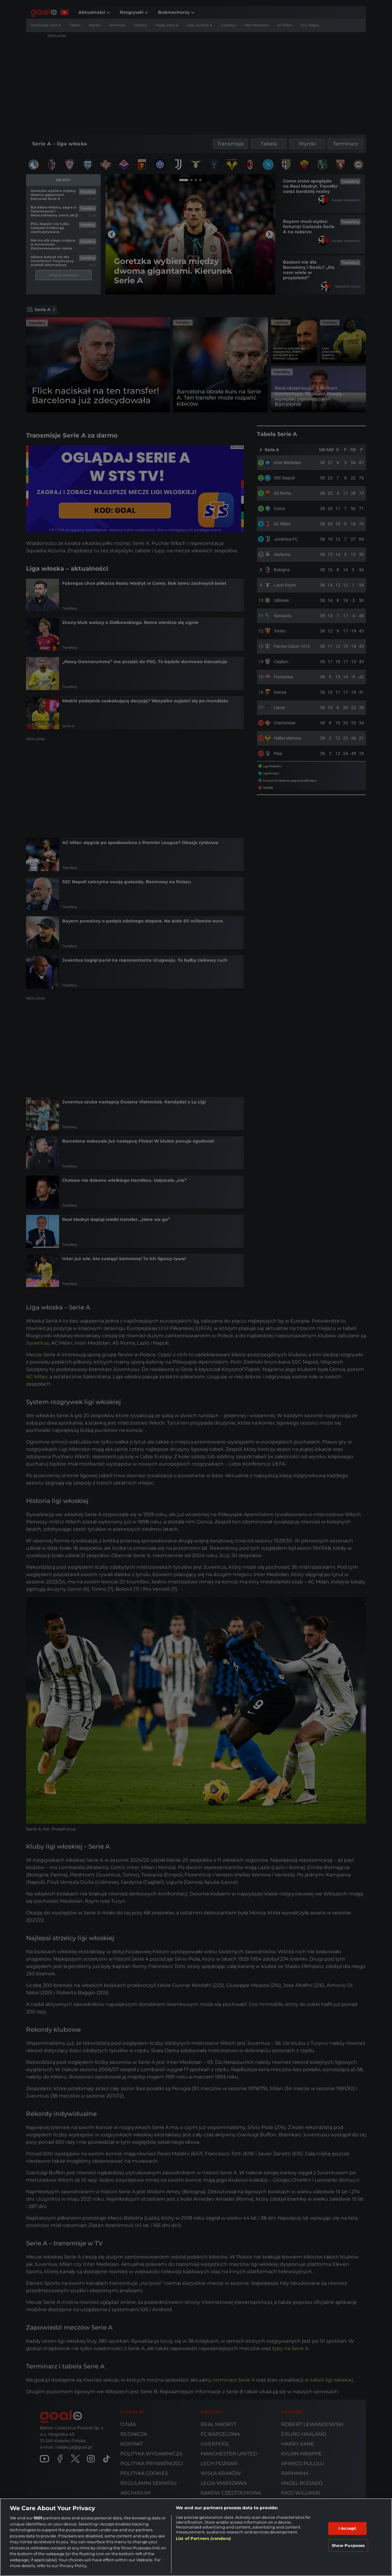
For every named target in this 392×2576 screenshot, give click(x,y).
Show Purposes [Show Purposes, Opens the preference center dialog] (348, 2545)
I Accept (347, 2528)
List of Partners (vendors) (203, 2538)
